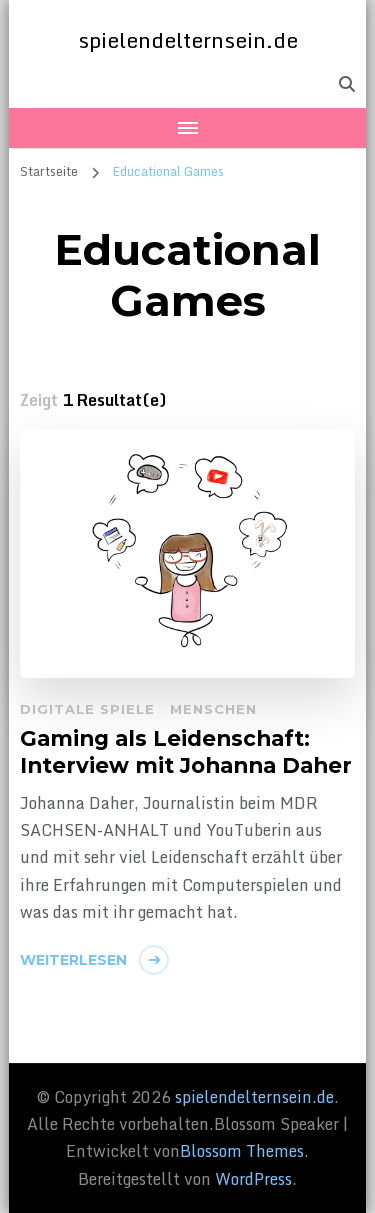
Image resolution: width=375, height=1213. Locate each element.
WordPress (253, 1179)
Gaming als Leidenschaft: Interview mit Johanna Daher (186, 752)
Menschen (213, 709)
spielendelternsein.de (188, 40)
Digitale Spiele (87, 709)
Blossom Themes (242, 1151)
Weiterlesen (73, 960)
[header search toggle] (347, 84)
